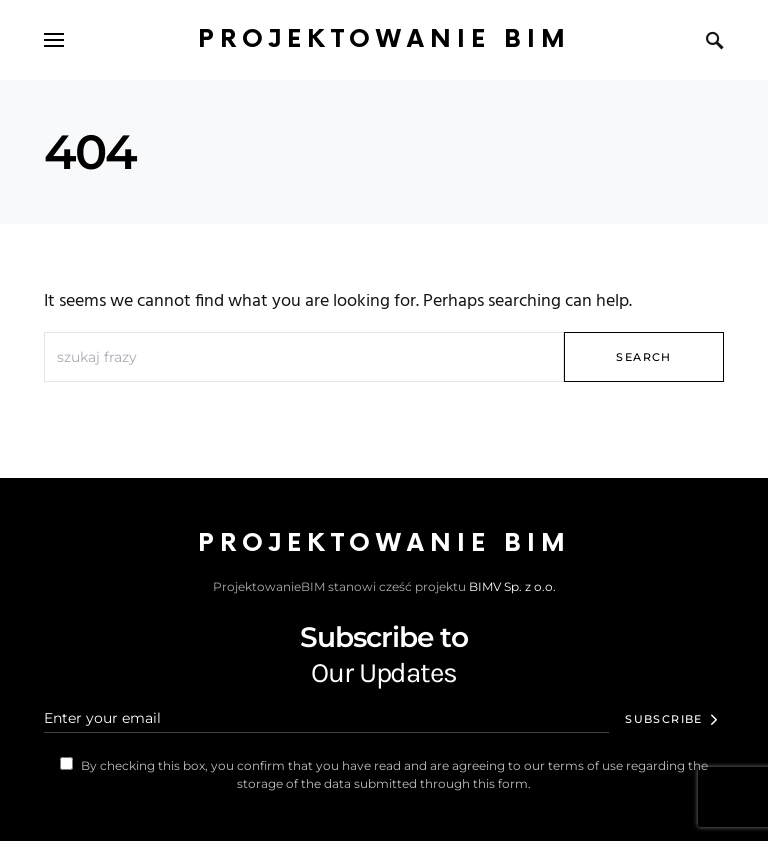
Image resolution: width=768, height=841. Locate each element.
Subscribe (663, 719)
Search (643, 357)
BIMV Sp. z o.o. (512, 586)
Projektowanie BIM (384, 39)
